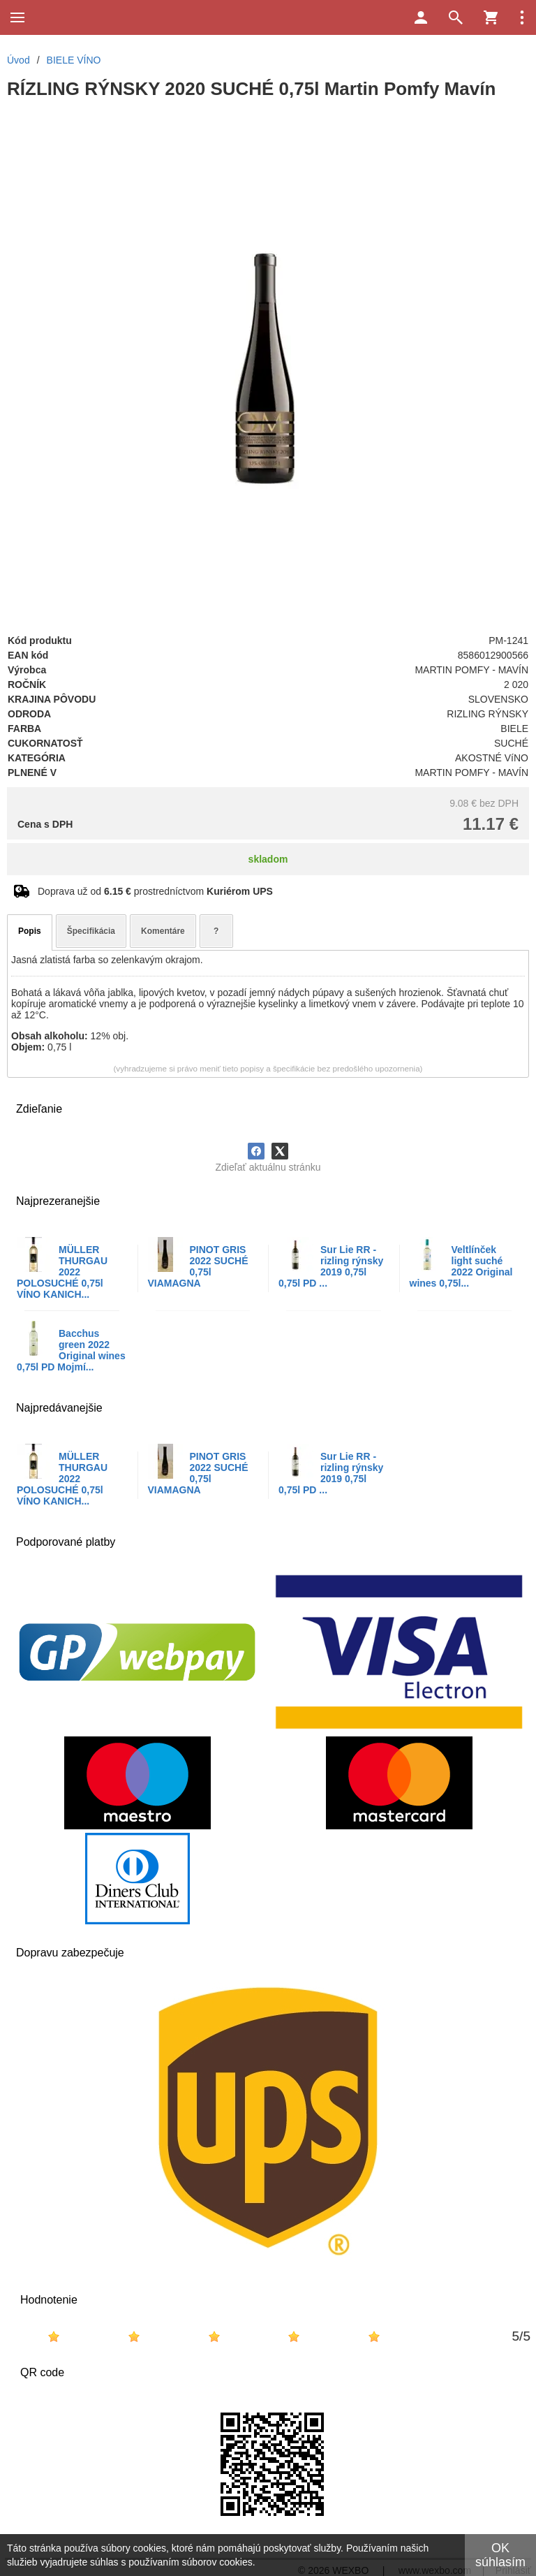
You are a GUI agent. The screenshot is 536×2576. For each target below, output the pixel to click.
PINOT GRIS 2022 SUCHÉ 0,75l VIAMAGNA (198, 1266)
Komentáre (163, 931)
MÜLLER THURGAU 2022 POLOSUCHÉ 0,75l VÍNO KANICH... (62, 1272)
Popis (29, 931)
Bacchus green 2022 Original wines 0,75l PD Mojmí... (71, 1350)
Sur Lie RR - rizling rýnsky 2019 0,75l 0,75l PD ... (330, 1266)
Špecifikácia (91, 931)
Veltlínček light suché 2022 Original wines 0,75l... (461, 1266)
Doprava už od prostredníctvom (155, 891)
